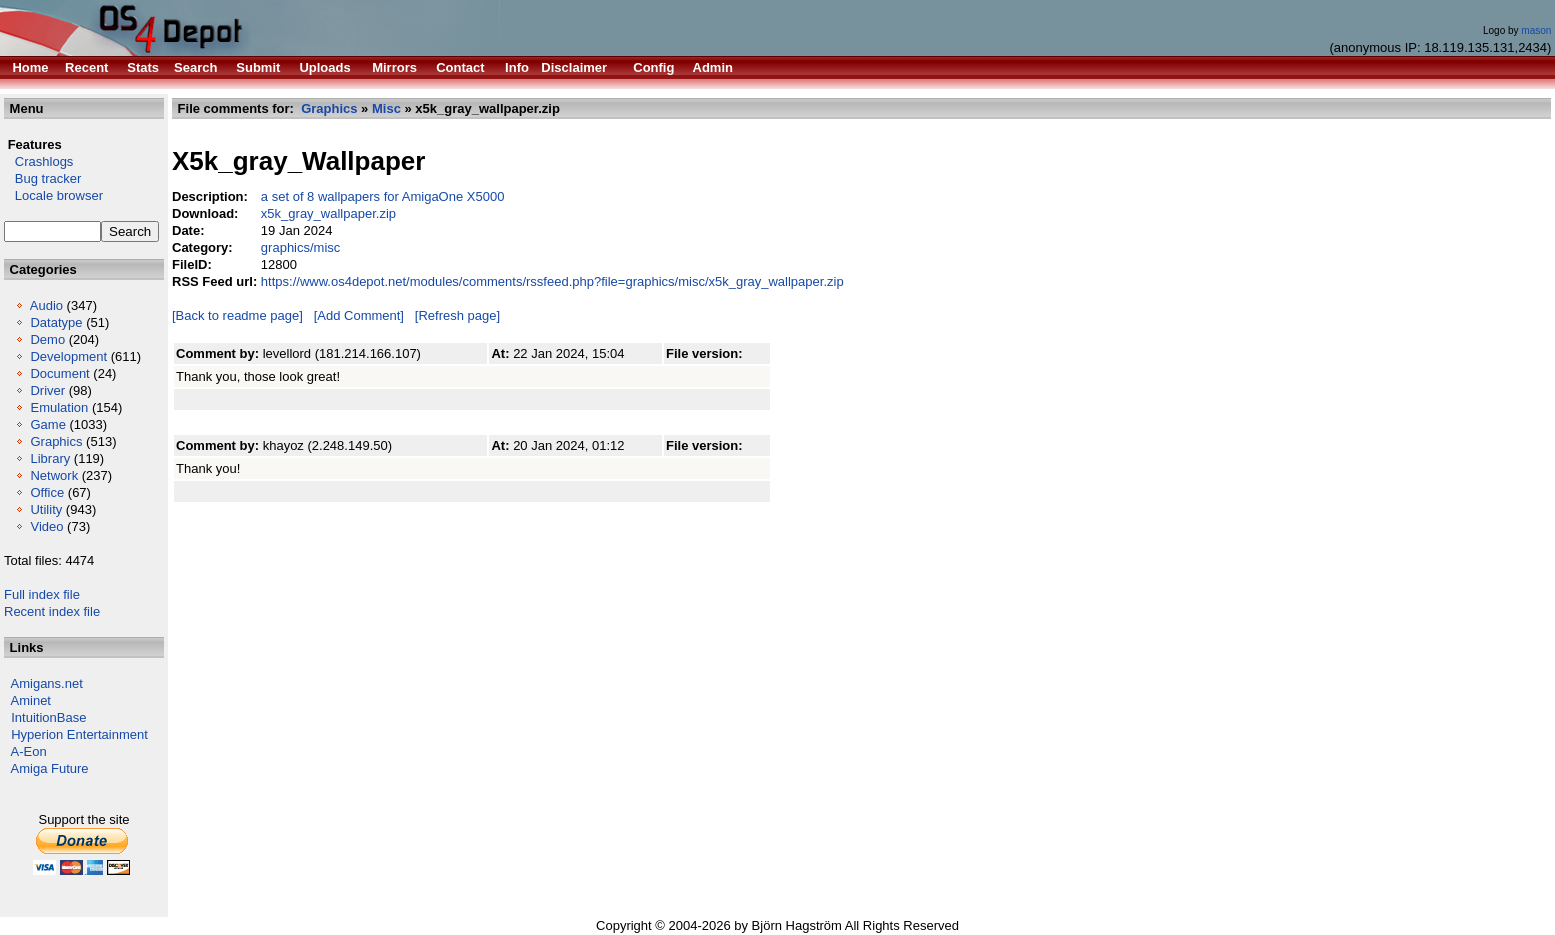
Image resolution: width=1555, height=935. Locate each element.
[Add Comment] (359, 315)
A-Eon (29, 751)
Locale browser (53, 195)
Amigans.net (47, 683)
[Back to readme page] (237, 315)
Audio (46, 305)
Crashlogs (38, 161)
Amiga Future (50, 768)
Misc (386, 108)
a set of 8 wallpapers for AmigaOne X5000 (383, 196)
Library (50, 458)
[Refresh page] (457, 315)
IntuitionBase (48, 717)
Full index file (42, 594)
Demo (47, 339)
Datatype (56, 322)
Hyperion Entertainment (79, 734)
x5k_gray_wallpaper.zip (328, 213)
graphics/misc (300, 247)
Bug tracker (42, 178)
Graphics (56, 441)
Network (54, 475)
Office (47, 492)
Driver (47, 390)
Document (59, 373)
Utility (46, 509)
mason (1536, 30)
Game (47, 424)
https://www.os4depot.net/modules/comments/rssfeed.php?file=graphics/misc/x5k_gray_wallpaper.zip (552, 281)
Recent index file (52, 611)
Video (46, 526)
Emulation (59, 407)
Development (68, 356)
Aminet (31, 700)
